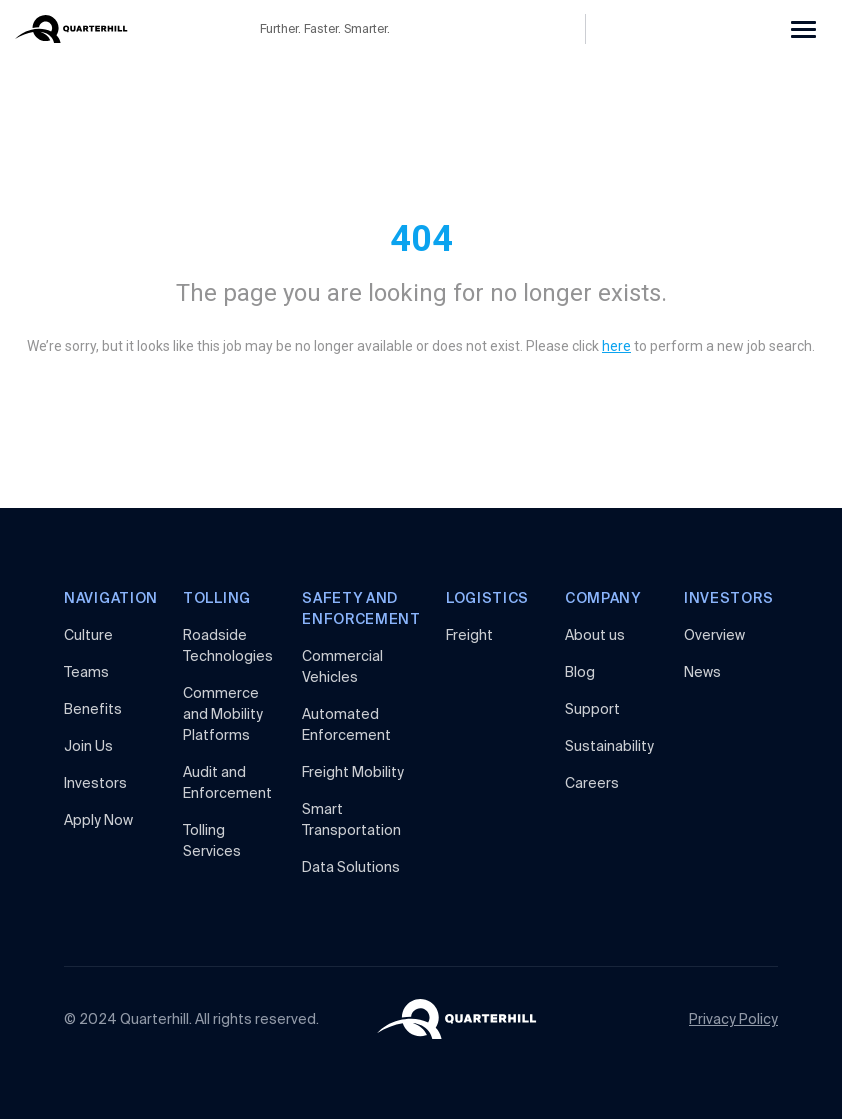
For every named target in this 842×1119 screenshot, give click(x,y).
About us (595, 635)
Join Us (88, 746)
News (702, 672)
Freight (469, 635)
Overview (714, 635)
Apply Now (98, 820)
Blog (580, 672)
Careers (592, 783)
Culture (88, 635)
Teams (86, 672)
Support (592, 709)
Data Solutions (351, 867)
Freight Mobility (353, 772)
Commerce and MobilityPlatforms (223, 714)
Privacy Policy (733, 1019)
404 (421, 239)
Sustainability (609, 746)
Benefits (93, 709)
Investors (95, 783)
